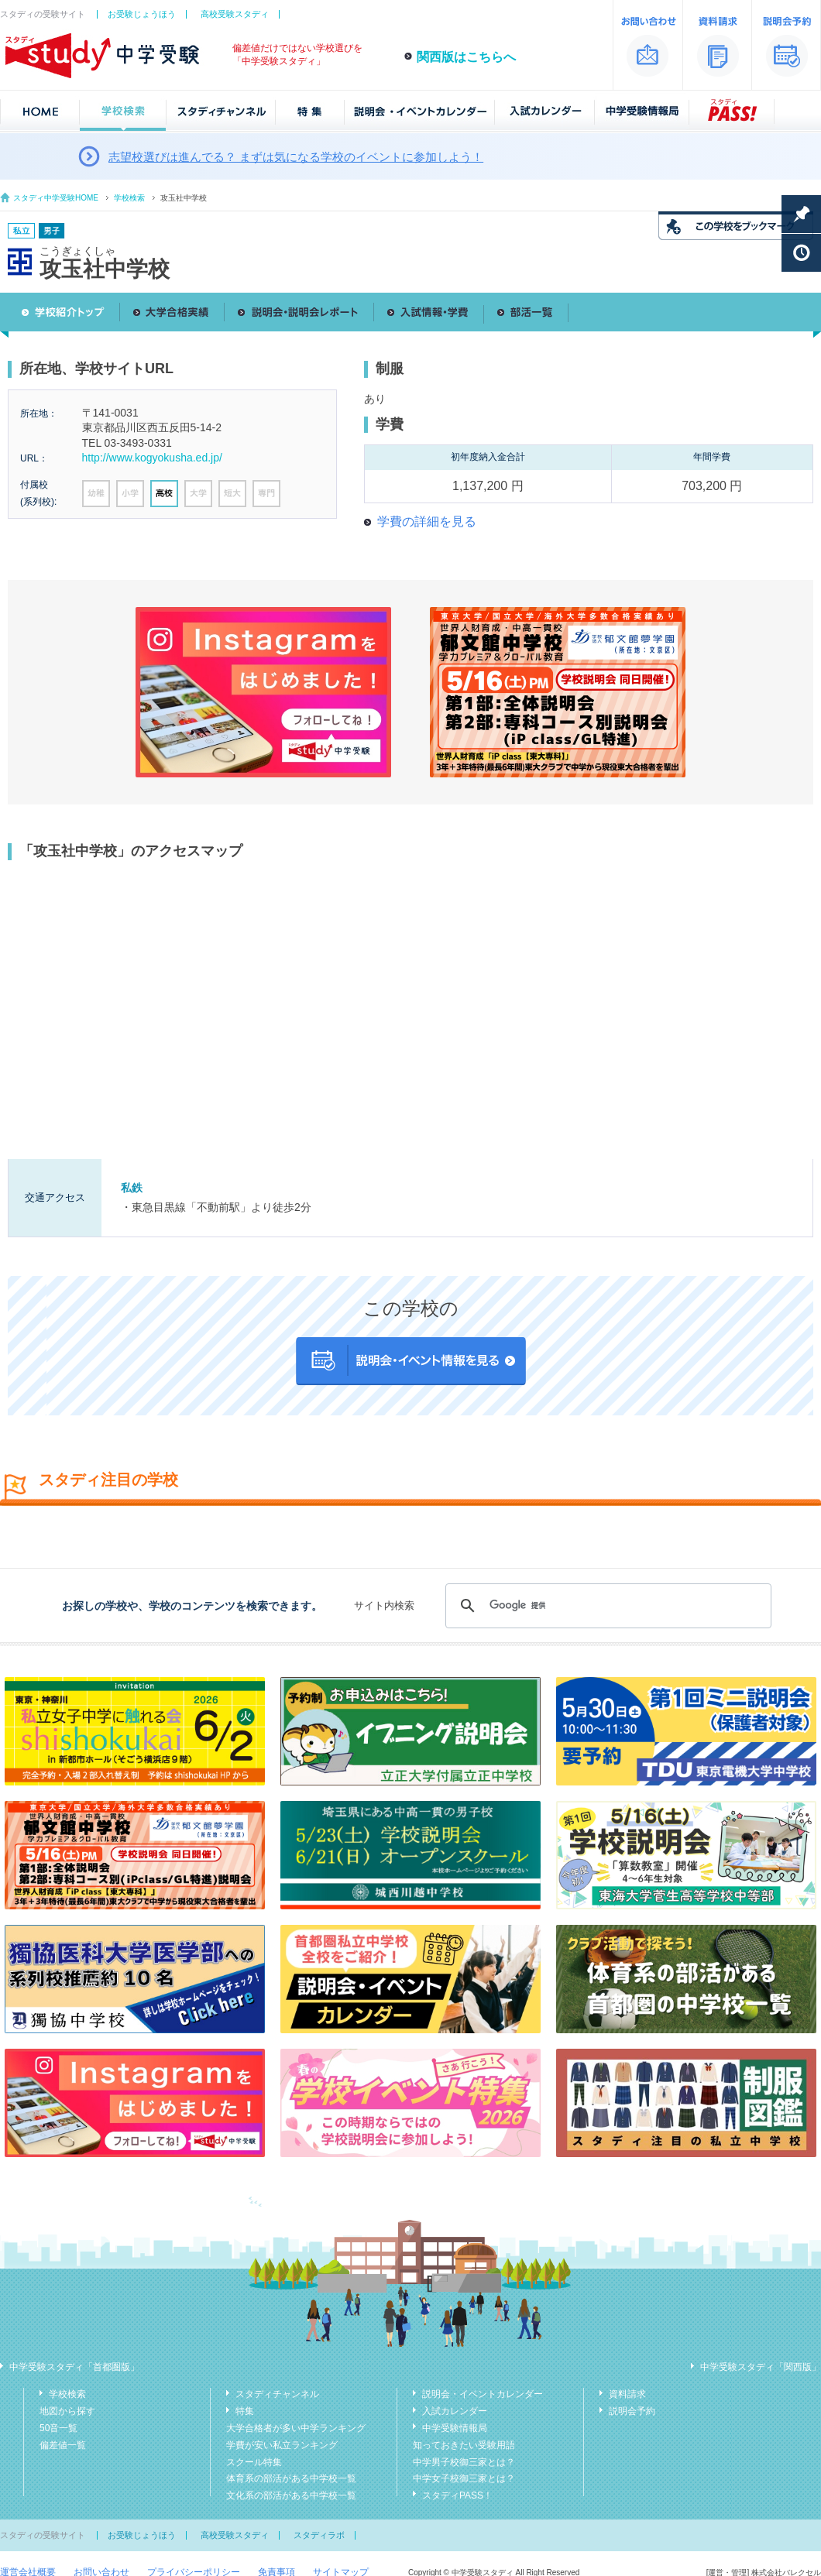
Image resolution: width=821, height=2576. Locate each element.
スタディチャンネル (277, 2394)
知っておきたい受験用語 (464, 2445)
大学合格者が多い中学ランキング (296, 2428)
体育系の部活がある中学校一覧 (291, 2478)
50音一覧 (58, 2428)
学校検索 (129, 198)
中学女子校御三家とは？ (464, 2478)
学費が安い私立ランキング (282, 2445)
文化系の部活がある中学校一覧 (291, 2495)
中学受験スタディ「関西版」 (760, 2367)
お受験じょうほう (142, 14)
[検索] (606, 1606)
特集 (244, 2411)
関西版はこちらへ (466, 56)
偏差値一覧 (63, 2445)
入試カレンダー (454, 2411)
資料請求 (627, 2394)
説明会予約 (632, 2411)
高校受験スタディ (235, 14)
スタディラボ (319, 2535)
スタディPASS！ (457, 2495)
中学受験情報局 (454, 2428)
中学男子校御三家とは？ (464, 2462)
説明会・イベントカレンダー (482, 2394)
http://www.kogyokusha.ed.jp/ (152, 457)
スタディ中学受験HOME (55, 198)
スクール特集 (254, 2462)
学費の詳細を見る (426, 521)
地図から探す (67, 2411)
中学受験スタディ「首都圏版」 (74, 2367)
